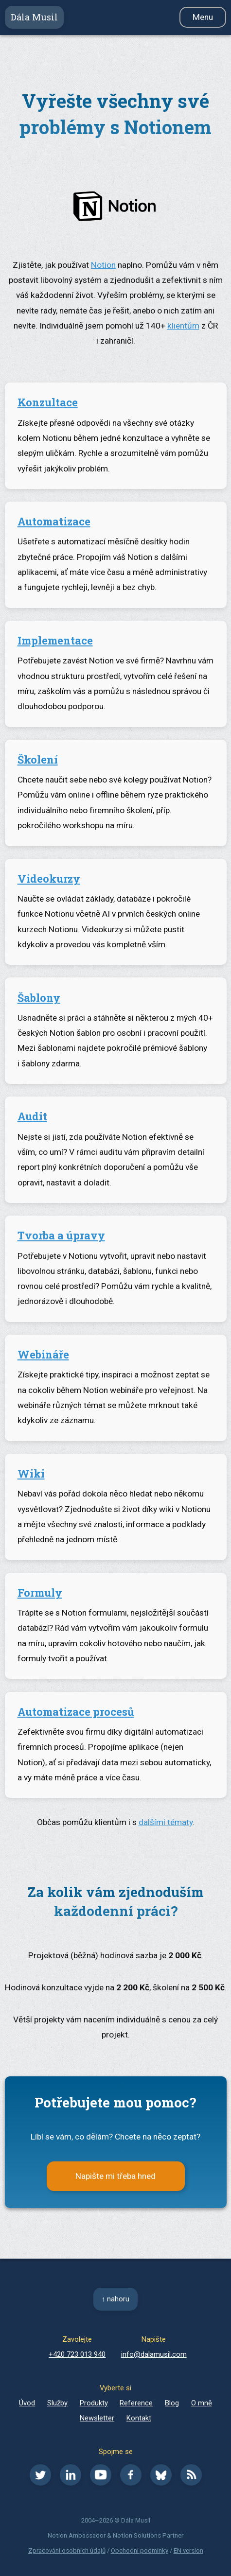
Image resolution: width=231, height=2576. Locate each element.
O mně (201, 2403)
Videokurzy (49, 878)
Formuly (40, 1592)
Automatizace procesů (76, 1712)
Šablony (39, 998)
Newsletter (97, 2418)
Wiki (31, 1473)
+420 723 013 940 (77, 2354)
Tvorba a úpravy (61, 1235)
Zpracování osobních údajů (67, 2550)
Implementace (55, 640)
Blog (172, 2403)
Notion (103, 265)
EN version (188, 2550)
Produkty (94, 2403)
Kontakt (138, 2418)
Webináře (43, 1354)
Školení (38, 759)
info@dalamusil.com (154, 2354)
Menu (203, 17)
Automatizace (54, 521)
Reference (136, 2403)
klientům (183, 326)
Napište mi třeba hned (115, 2176)
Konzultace (48, 402)
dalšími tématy (166, 1822)
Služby (57, 2403)
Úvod (27, 2403)
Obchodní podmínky (139, 2550)
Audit (32, 1116)
